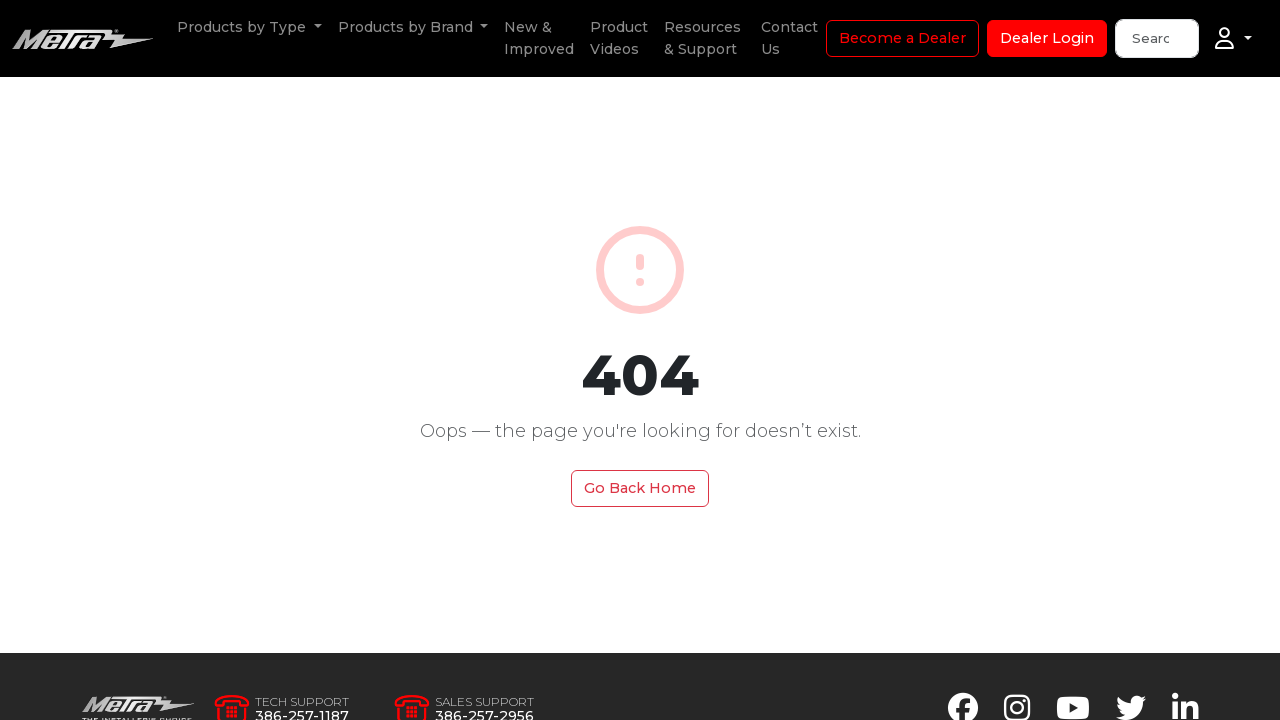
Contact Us (789, 38)
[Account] (1233, 39)
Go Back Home (640, 488)
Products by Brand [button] (407, 27)
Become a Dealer (902, 38)
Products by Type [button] (243, 27)
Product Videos (619, 38)
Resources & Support (702, 38)
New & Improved (539, 38)
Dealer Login (1047, 38)
